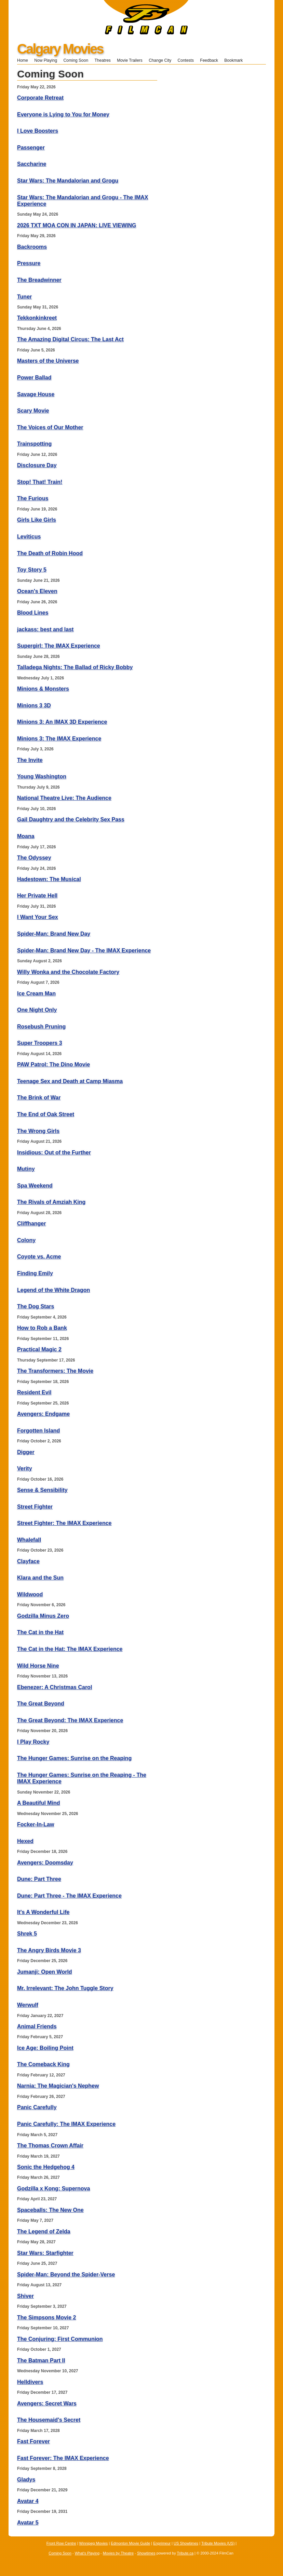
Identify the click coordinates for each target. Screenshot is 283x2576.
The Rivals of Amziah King (51, 1202)
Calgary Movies (60, 48)
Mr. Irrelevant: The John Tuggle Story (65, 1988)
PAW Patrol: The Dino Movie (53, 1064)
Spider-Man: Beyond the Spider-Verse (66, 2274)
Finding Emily (35, 1273)
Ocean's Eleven (37, 591)
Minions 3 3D (34, 705)
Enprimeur (162, 2543)
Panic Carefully (37, 2107)
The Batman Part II (41, 2360)
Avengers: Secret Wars (47, 2403)
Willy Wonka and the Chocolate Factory (68, 972)
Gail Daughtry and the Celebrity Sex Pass (70, 819)
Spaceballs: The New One (50, 2210)
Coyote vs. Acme (39, 1257)
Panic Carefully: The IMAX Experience (66, 2124)
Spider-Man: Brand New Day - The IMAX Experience (84, 950)
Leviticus (29, 536)
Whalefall (29, 1540)
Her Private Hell (37, 895)
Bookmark (235, 60)
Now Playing (45, 60)
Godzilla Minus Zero (43, 1616)
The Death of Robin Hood (50, 553)
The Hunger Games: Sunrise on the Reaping (74, 1758)
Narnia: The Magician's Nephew (58, 2086)
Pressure (29, 263)
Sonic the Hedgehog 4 (46, 2167)
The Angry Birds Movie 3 (49, 1950)
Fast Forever (33, 2441)
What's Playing (87, 2553)
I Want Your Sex (37, 917)
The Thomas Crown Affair (50, 2145)
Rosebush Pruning (41, 1027)
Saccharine (31, 164)
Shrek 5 (27, 1934)
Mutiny (26, 1169)
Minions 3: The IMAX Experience (59, 739)
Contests (186, 60)
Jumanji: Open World (44, 1972)
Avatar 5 (28, 2522)
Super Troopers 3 (39, 1043)
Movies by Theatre (118, 2553)
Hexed (25, 1841)
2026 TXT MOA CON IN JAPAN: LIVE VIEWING (76, 225)
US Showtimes (186, 2543)
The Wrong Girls (38, 1131)
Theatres (102, 60)
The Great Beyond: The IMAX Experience (70, 1720)
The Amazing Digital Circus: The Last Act (70, 339)
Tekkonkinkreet (37, 318)
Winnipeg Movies (93, 2543)
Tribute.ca (185, 2553)
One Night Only (37, 1010)
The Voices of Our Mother (50, 427)
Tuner (24, 297)
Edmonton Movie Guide (130, 2543)
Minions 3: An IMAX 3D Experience (62, 722)
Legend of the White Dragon (53, 1290)
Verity (24, 1468)
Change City (160, 60)
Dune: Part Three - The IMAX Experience (69, 1896)
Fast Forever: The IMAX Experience (63, 2458)
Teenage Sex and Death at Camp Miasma (70, 1081)
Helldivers (30, 2382)
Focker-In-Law (35, 1824)
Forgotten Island (38, 1431)
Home (22, 60)
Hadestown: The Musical (49, 879)
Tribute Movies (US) (217, 2543)
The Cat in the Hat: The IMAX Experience (70, 1649)
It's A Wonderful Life (43, 1912)
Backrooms (32, 247)
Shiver (25, 2296)
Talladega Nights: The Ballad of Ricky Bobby (75, 667)
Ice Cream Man (36, 993)
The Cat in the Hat (40, 1632)
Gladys (26, 2480)
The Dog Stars (35, 1306)
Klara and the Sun (40, 1578)
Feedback (209, 60)
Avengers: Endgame (43, 1414)
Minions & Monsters (43, 689)
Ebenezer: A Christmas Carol (54, 1687)
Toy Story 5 (31, 570)
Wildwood (30, 1594)
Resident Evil (34, 1392)
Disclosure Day (37, 465)
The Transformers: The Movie (55, 1371)
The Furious (33, 498)
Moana (26, 836)
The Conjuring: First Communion (60, 2339)
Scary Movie (33, 411)
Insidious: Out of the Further (54, 1152)
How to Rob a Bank (42, 1328)
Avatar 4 (28, 2501)
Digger (26, 1452)
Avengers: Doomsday (45, 1863)
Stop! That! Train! (39, 482)
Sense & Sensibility (42, 1490)
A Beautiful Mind (38, 1803)
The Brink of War (38, 1097)
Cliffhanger (31, 1223)
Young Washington (41, 776)
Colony (26, 1240)
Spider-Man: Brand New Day (53, 934)
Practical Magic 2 (39, 1349)
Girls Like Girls (36, 520)
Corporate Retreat (40, 98)
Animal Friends (37, 2026)
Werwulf (27, 2005)
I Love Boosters (37, 131)
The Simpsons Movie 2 (46, 2317)
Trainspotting (34, 444)
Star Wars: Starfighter (45, 2253)
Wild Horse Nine (38, 1666)
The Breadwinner (39, 280)
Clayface (28, 1561)
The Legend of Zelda (43, 2231)
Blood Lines (33, 613)
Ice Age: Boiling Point (45, 2048)
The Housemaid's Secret (48, 2420)
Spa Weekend (35, 1186)
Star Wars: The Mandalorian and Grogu (67, 181)
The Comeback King (43, 2064)
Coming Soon (75, 60)
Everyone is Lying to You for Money (63, 114)
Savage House (35, 394)
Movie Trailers (130, 60)
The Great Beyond (40, 1704)
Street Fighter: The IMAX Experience (64, 1523)
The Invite (30, 760)
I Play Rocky (33, 1742)
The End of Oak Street (45, 1114)
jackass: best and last (45, 629)
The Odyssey (34, 858)
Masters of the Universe (48, 361)
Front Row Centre (61, 2543)
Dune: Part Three (39, 1879)
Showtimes (146, 2553)
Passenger (31, 147)
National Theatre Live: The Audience (64, 798)
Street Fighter (35, 1507)
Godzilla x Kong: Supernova (53, 2188)
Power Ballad (34, 377)
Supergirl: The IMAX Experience (58, 646)
